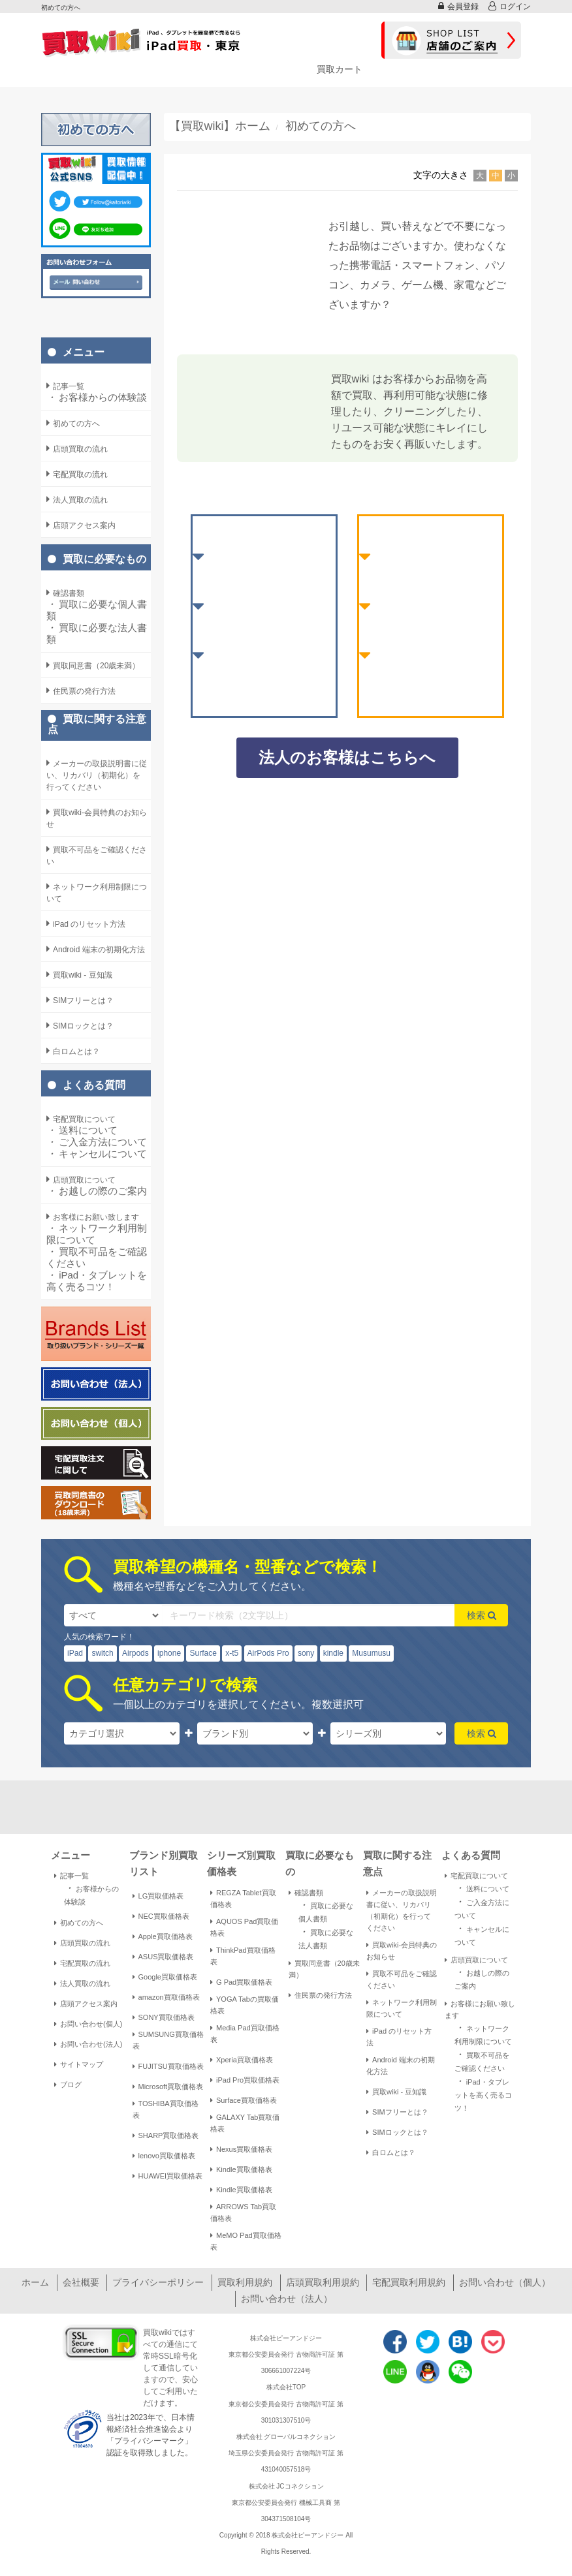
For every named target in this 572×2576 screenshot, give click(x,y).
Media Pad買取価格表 (244, 2033)
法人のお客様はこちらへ (347, 757)
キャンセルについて (96, 1153)
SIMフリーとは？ (397, 2112)
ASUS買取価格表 (163, 1957)
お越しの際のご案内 (96, 1190)
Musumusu (371, 1653)
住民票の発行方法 (320, 1995)
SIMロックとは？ (397, 2132)
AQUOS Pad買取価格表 (244, 1927)
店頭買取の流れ (82, 1943)
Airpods (135, 1653)
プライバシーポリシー (158, 2282)
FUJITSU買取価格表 (168, 2066)
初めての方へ (78, 1923)
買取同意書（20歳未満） (324, 1969)
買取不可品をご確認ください (96, 1257)
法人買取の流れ (82, 1983)
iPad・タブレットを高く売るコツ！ (96, 1280)
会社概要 (81, 2282)
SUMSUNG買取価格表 (168, 2040)
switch (102, 1653)
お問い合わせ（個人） (504, 2282)
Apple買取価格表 (163, 1936)
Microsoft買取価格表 (168, 2086)
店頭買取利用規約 (322, 2282)
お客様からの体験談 (96, 397)
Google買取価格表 (165, 1977)
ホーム (35, 2282)
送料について (82, 1130)
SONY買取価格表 (164, 2017)
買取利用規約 (244, 2282)
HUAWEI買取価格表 (168, 2176)
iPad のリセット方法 (399, 2037)
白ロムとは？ (390, 2152)
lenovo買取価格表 (164, 2156)
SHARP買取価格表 (166, 2135)
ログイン (509, 6)
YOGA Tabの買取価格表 (244, 2005)
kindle (333, 1653)
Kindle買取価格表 (241, 2169)
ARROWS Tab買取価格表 (243, 2212)
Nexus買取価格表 (241, 2149)
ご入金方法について (96, 1141)
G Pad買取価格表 (241, 1982)
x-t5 (231, 1653)
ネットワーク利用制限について (96, 1233)
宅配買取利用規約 (408, 2282)
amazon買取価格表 (166, 1997)
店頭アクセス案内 (86, 2004)
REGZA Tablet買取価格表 (243, 1898)
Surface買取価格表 (243, 2100)
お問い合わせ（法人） (286, 2298)
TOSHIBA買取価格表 (166, 2109)
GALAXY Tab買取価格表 (244, 2123)
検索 (481, 1615)
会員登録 (458, 6)
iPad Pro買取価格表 (244, 2080)
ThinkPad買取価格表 (242, 1956)
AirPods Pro (268, 1653)
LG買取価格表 (158, 1896)
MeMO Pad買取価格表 (245, 2241)
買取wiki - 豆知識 (396, 2092)
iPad (75, 1653)
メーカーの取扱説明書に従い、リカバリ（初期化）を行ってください (401, 1910)
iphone (169, 1653)
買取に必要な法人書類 (96, 633)
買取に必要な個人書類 (96, 609)
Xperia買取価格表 (241, 2060)
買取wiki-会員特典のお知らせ (401, 1951)
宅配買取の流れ (82, 1963)
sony (306, 1653)
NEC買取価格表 (161, 1916)
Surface (202, 1653)
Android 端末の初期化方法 (400, 2065)
